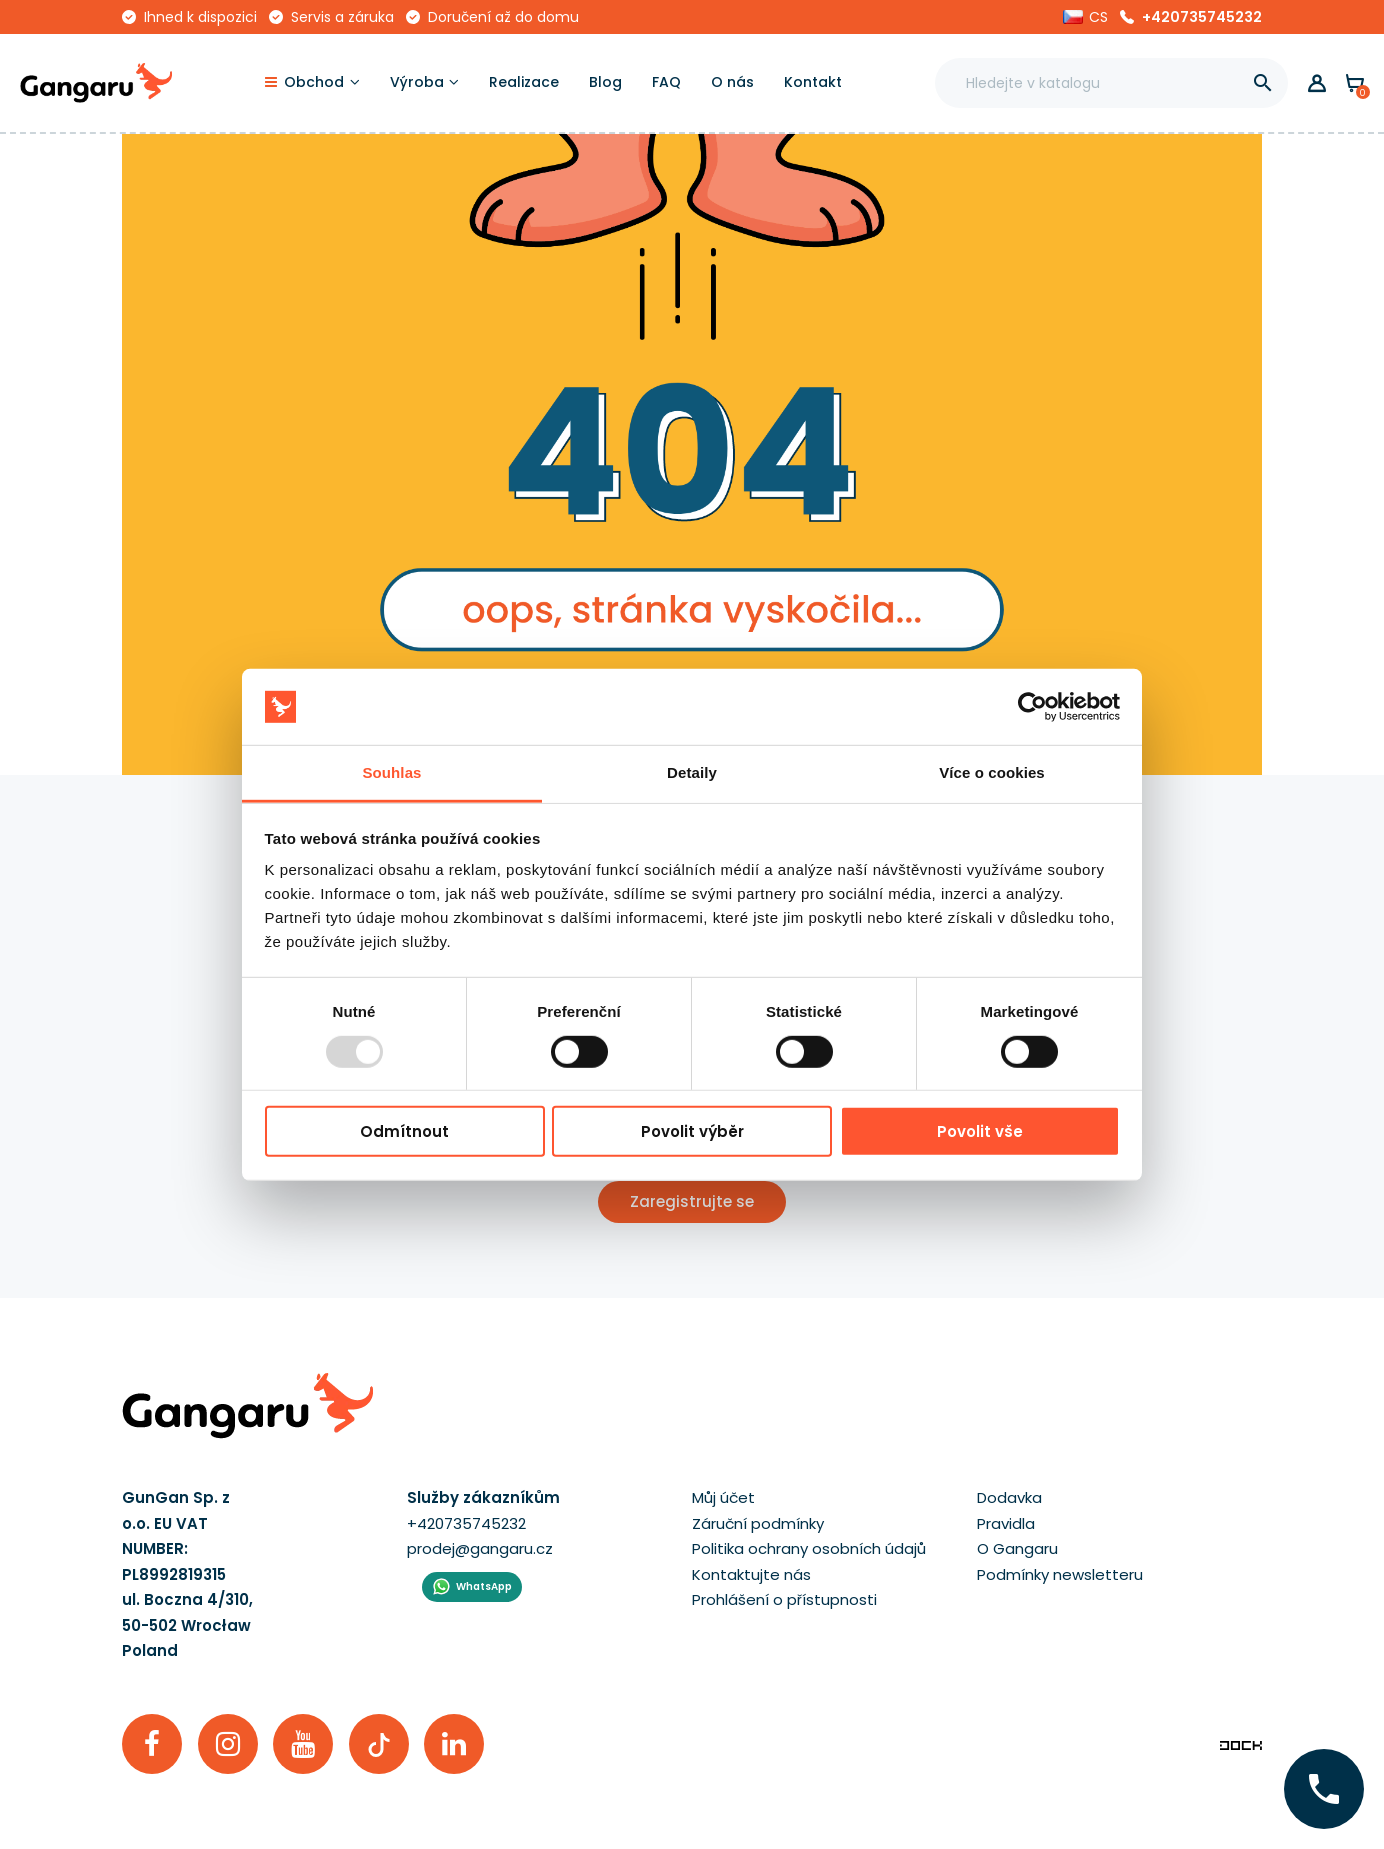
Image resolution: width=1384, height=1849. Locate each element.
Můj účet (723, 1497)
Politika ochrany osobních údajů (809, 1548)
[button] (1085, 17)
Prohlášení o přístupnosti (784, 1599)
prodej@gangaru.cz (480, 1548)
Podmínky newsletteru (1060, 1574)
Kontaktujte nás (751, 1574)
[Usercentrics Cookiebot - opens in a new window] (1032, 707)
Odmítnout (404, 1131)
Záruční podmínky (758, 1523)
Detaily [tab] (692, 772)
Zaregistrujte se (692, 1201)
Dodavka (1009, 1497)
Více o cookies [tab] (992, 772)
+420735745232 (1202, 17)
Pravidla (1006, 1523)
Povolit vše (980, 1131)
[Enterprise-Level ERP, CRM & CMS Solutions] (1241, 1743)
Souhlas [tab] (391, 772)
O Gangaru (1017, 1548)
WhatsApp (484, 1586)
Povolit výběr (692, 1131)
